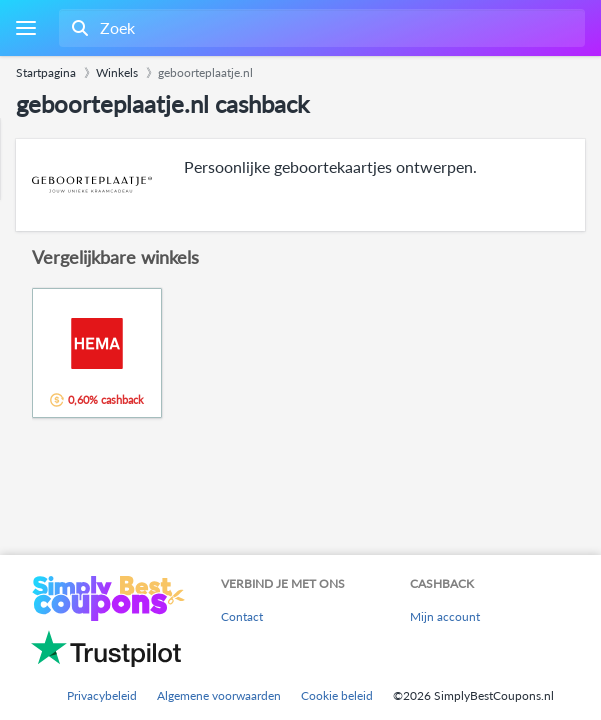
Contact (242, 616)
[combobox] (320, 28)
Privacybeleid (102, 695)
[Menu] (25, 28)
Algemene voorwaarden (219, 695)
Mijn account (445, 616)
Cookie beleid (337, 695)
